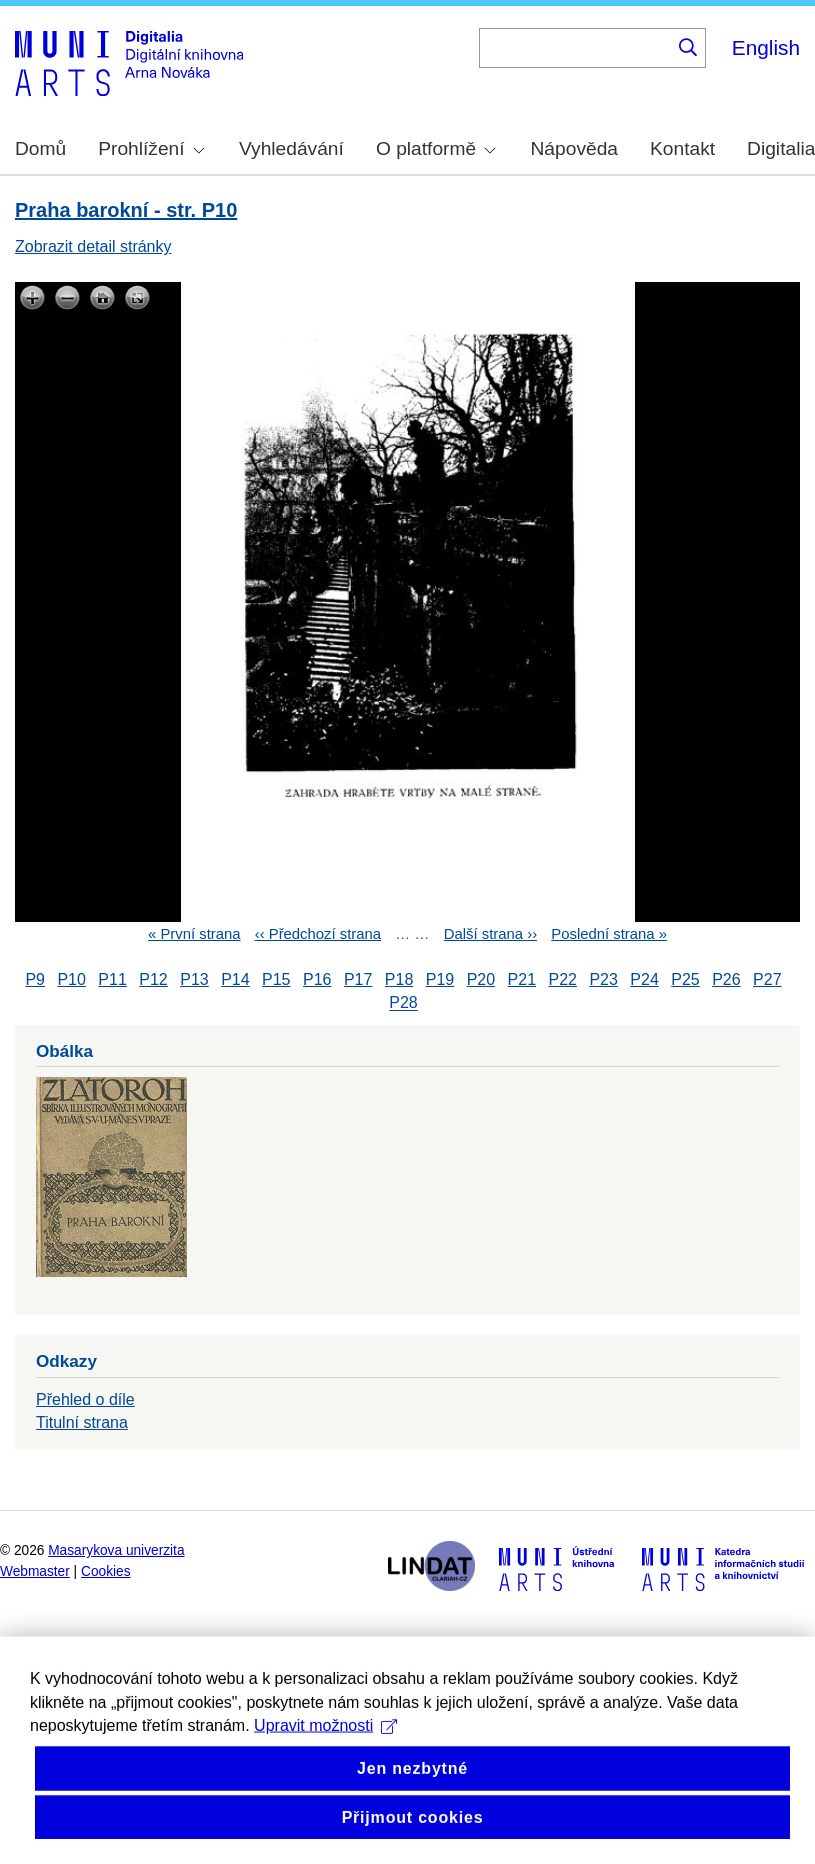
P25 (685, 979)
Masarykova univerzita (116, 1550)
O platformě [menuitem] (436, 148)
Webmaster (35, 1571)
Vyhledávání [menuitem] (291, 148)
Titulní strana (82, 1422)
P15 (276, 979)
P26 (726, 979)
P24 (644, 979)
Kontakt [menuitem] (682, 148)
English (766, 47)
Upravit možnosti (325, 1776)
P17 (358, 979)
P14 (235, 979)
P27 (767, 979)
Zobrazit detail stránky (93, 246)
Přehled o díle (85, 1399)
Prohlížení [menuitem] (151, 148)
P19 (440, 979)
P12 (153, 979)
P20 (481, 979)
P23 (603, 979)
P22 (563, 979)
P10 (71, 979)
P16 (317, 979)
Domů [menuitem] (40, 148)
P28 (403, 1003)
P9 (35, 979)
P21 (522, 979)
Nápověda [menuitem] (574, 148)
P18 (399, 979)
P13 (194, 979)
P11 (112, 979)
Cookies (106, 1571)
